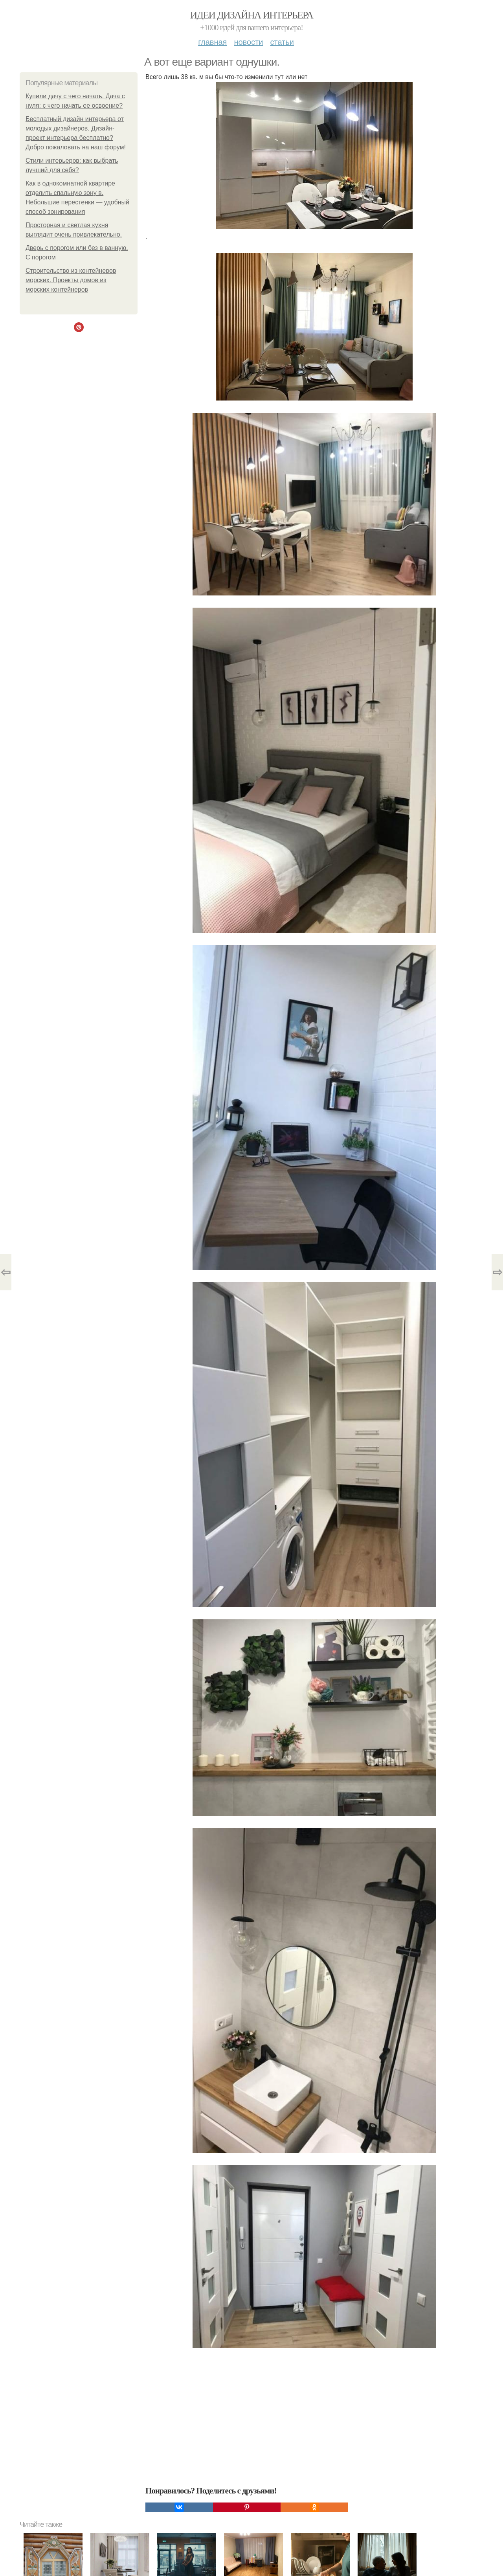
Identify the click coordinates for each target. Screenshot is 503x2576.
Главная (212, 42)
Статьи (282, 42)
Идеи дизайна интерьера (251, 15)
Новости (248, 42)
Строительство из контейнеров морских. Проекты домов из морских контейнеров (71, 280)
